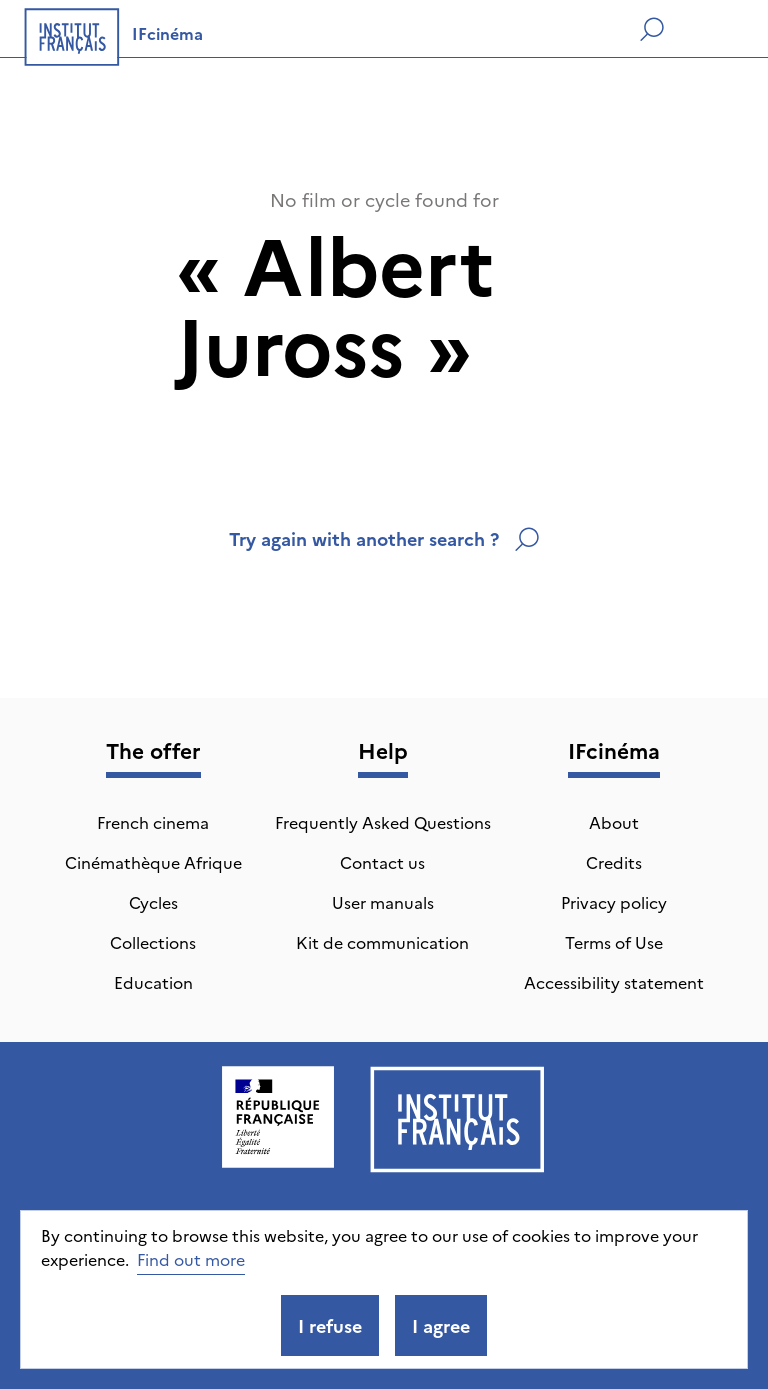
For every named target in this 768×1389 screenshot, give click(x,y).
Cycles (153, 902)
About (614, 822)
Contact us (382, 862)
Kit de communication (382, 942)
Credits (614, 862)
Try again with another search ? (384, 538)
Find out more (191, 1259)
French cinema (153, 822)
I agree (441, 1325)
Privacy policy (614, 902)
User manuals (383, 902)
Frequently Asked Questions (383, 822)
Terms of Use (614, 942)
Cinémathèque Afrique (153, 862)
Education (153, 982)
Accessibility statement (614, 982)
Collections (153, 942)
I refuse (330, 1325)
